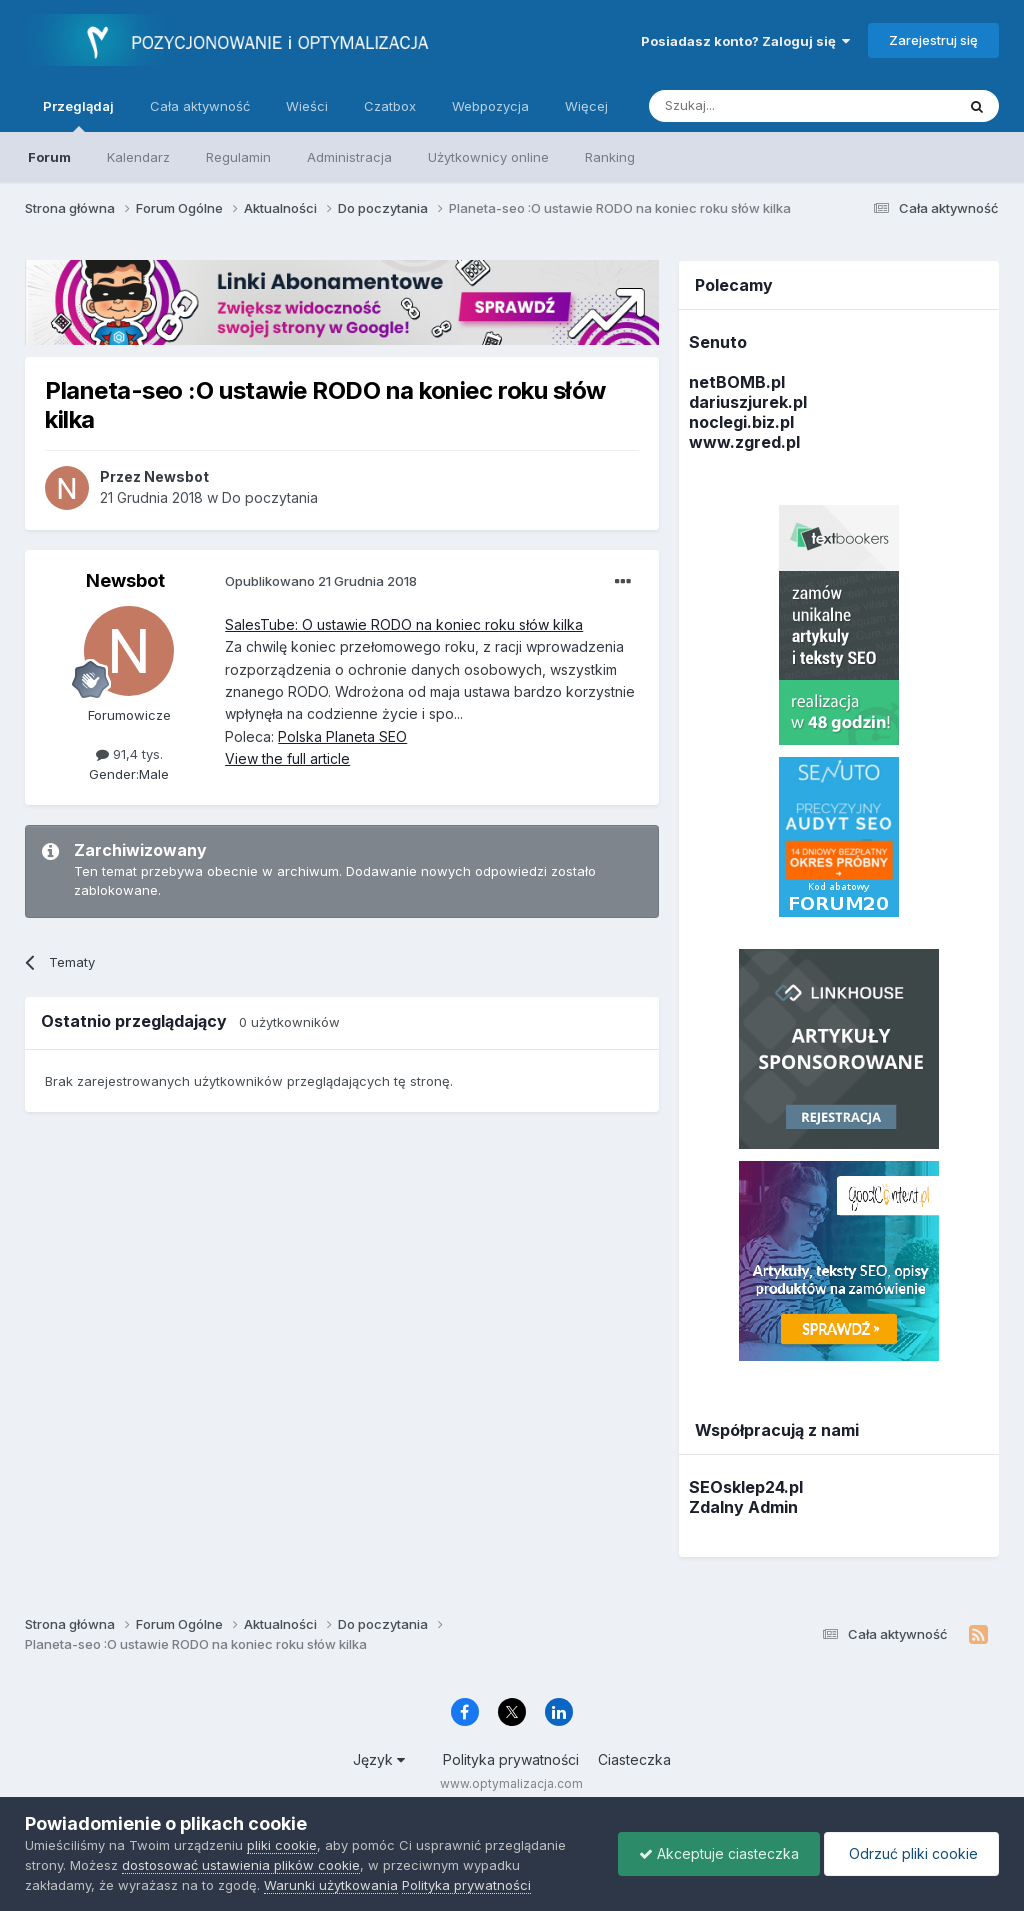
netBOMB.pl (737, 382)
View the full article (287, 758)
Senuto (718, 342)
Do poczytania (270, 497)
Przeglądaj (78, 115)
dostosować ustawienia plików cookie (241, 1865)
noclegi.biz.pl (741, 422)
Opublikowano (321, 581)
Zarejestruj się (933, 40)
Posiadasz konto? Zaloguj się (745, 41)
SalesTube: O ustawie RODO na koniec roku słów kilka (404, 624)
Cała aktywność (200, 106)
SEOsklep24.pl (746, 1487)
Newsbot (125, 580)
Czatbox (390, 106)
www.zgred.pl (744, 442)
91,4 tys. (129, 754)
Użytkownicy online (488, 157)
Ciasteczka (634, 1759)
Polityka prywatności (511, 1759)
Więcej (586, 106)
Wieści (307, 106)
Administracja (349, 157)
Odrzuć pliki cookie (911, 1853)
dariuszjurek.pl (748, 402)
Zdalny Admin (743, 1507)
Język (379, 1759)
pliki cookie (282, 1845)
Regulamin (238, 157)
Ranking (610, 157)
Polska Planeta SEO (342, 736)
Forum (49, 157)
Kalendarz (138, 157)
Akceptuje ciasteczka (719, 1853)
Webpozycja (490, 106)
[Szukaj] (752, 106)
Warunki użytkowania (331, 1885)
